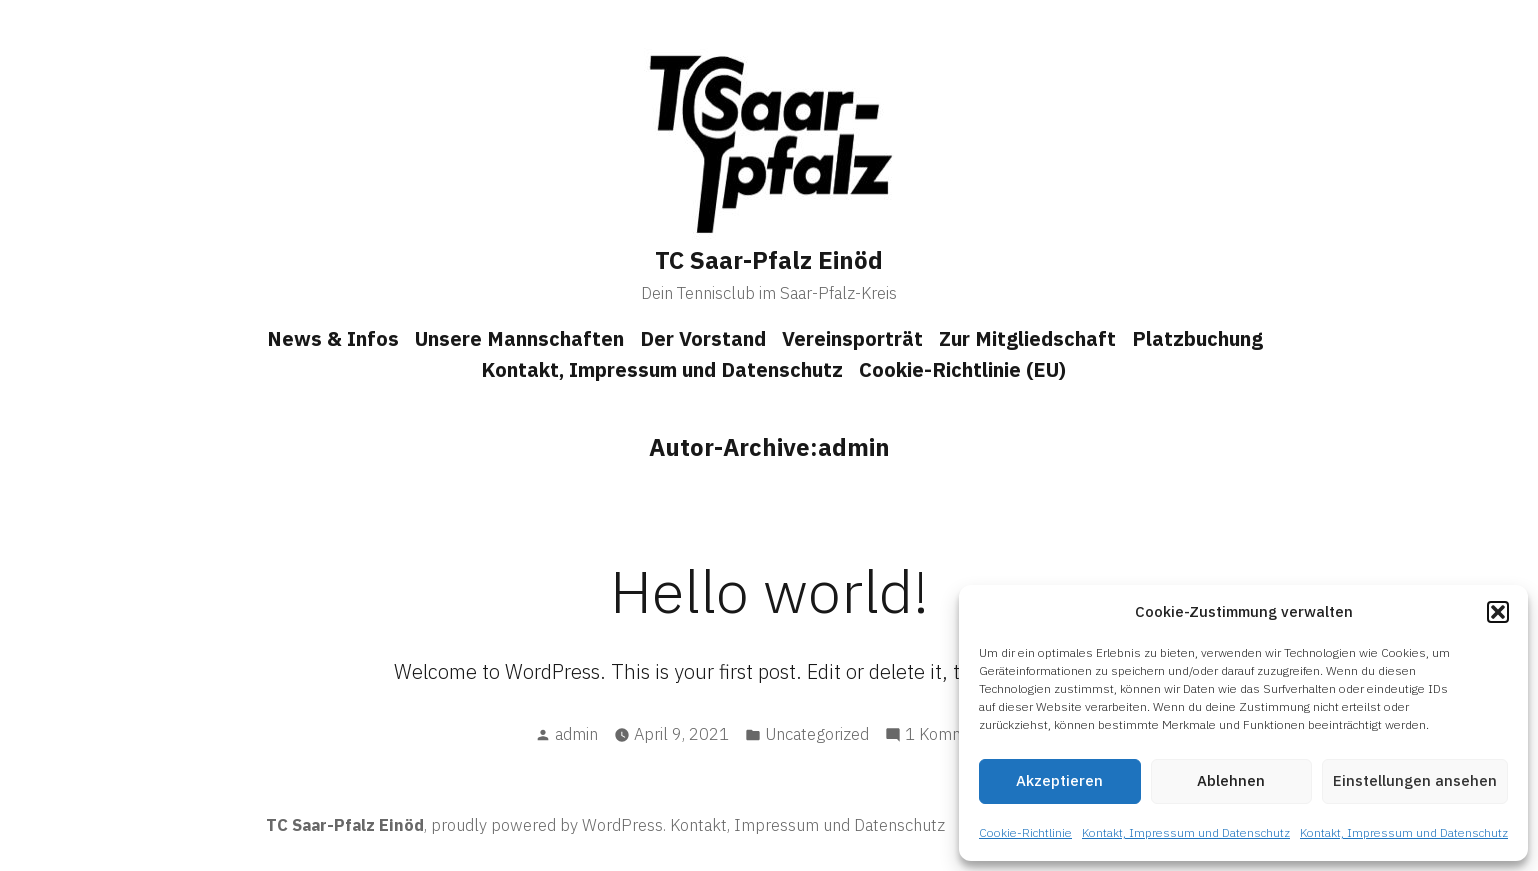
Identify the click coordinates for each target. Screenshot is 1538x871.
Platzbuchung (1197, 338)
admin (576, 734)
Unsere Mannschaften (519, 338)
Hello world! (769, 590)
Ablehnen (1231, 780)
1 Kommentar (954, 734)
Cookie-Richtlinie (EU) (962, 369)
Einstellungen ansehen (1415, 780)
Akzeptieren (1059, 780)
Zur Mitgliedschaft (1027, 338)
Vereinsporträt (852, 338)
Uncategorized (817, 734)
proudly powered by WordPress (547, 825)
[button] (1498, 612)
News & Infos (333, 338)
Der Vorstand (703, 338)
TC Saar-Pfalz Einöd (769, 260)
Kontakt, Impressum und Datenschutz (1186, 832)
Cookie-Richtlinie (1025, 832)
